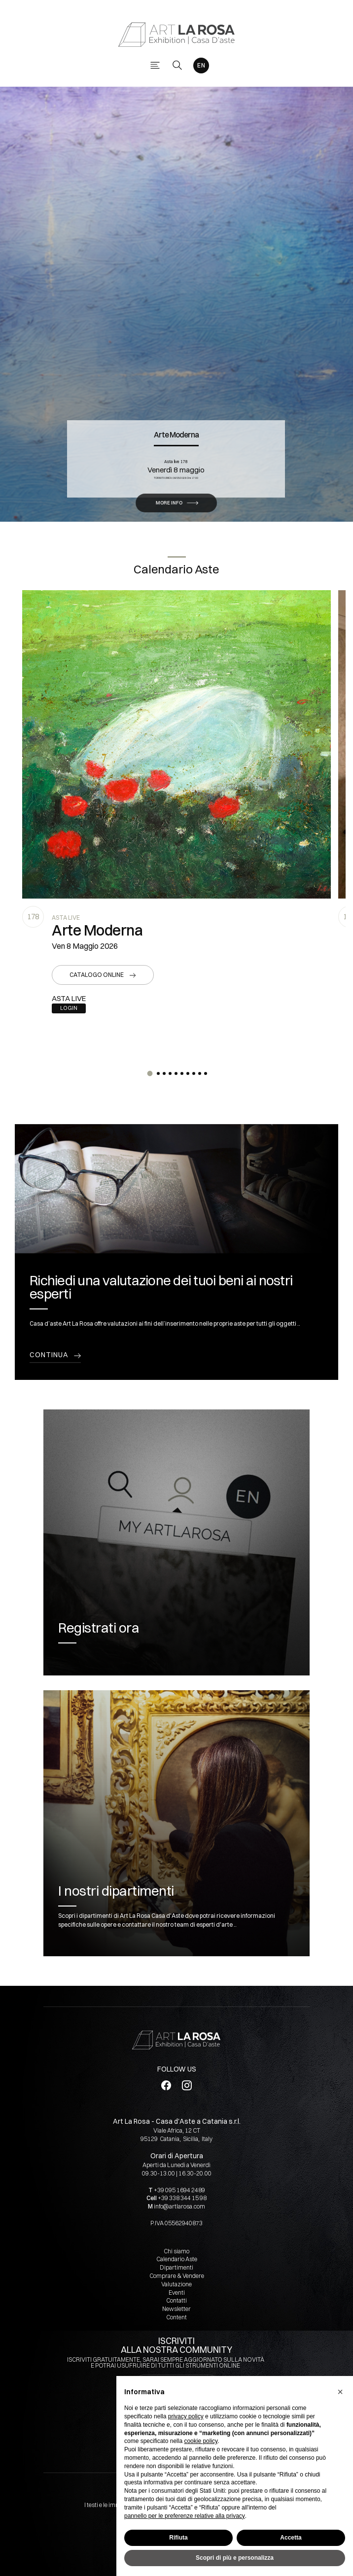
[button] (149, 1073)
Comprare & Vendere (176, 2275)
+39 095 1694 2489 (179, 2190)
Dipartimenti (176, 2267)
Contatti (176, 2300)
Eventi (177, 2292)
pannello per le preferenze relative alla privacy (184, 2515)
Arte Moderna (176, 399)
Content (176, 2317)
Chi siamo (176, 2251)
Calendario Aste (176, 2259)
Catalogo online (97, 974)
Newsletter (176, 2308)
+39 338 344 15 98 (182, 2198)
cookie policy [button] (200, 2441)
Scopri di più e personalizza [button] (235, 2557)
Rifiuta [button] (178, 2537)
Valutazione (176, 2284)
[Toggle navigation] (155, 65)
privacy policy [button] (186, 2416)
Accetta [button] (290, 2537)
